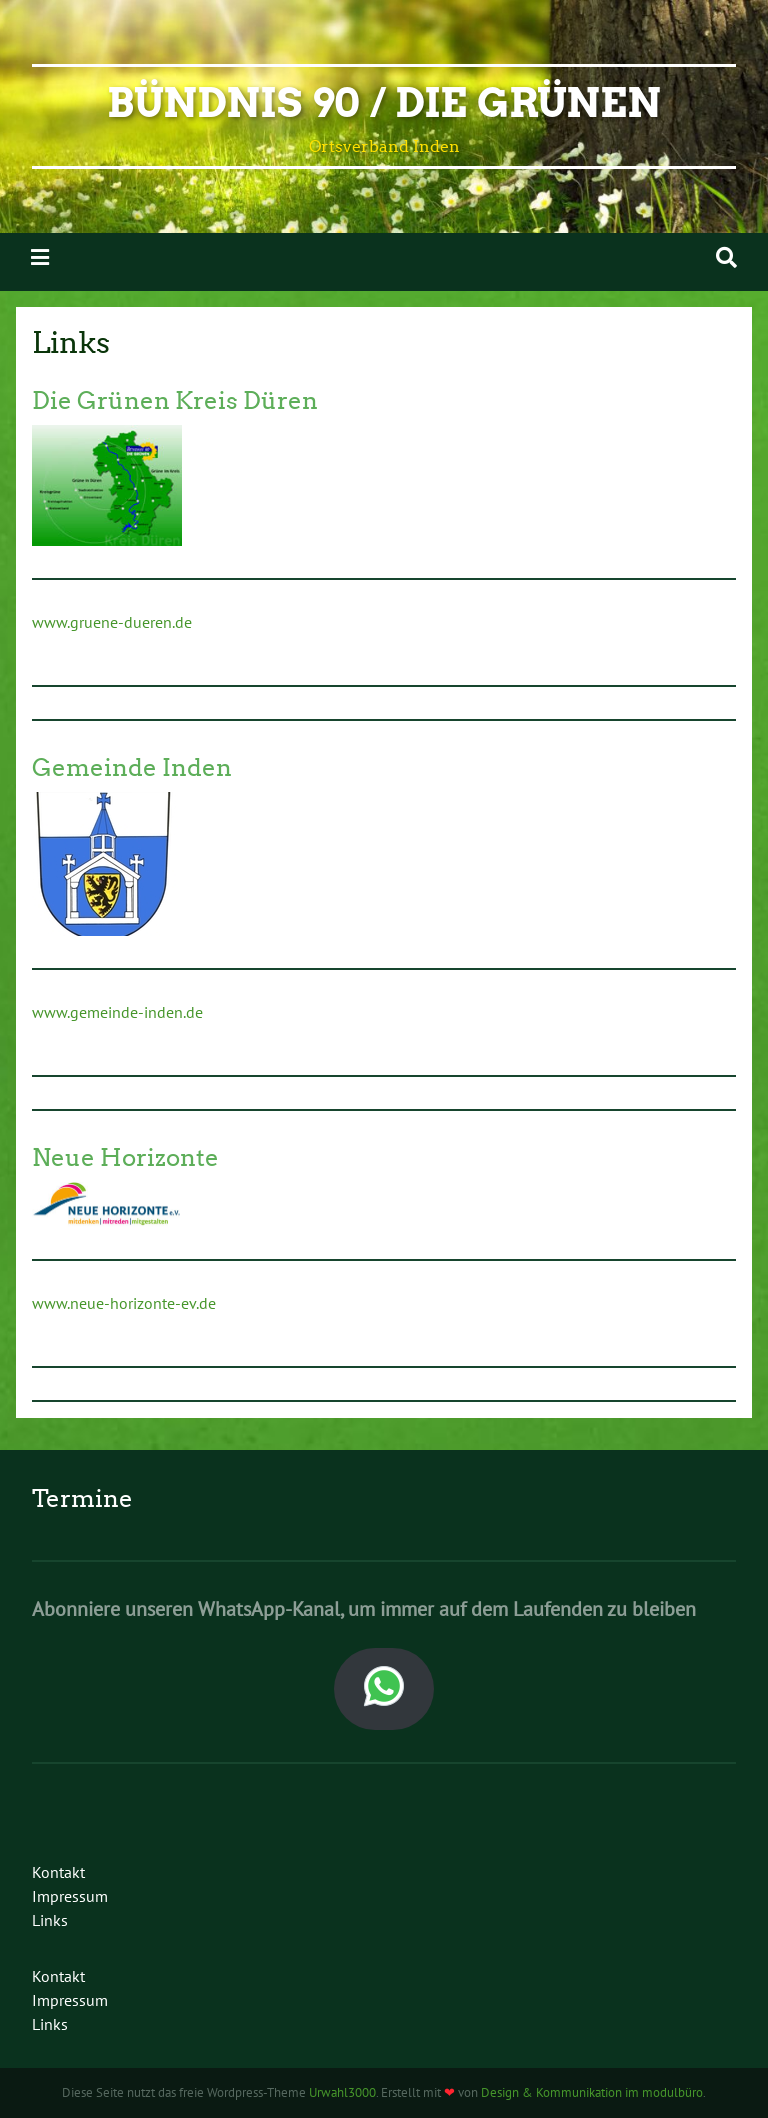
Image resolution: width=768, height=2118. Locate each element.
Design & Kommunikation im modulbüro (592, 2092)
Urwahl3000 (342, 2092)
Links (50, 1920)
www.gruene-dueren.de (112, 622)
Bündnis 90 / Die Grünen (384, 103)
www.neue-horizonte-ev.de (124, 1303)
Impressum (70, 1896)
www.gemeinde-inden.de (117, 1012)
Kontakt (58, 1872)
